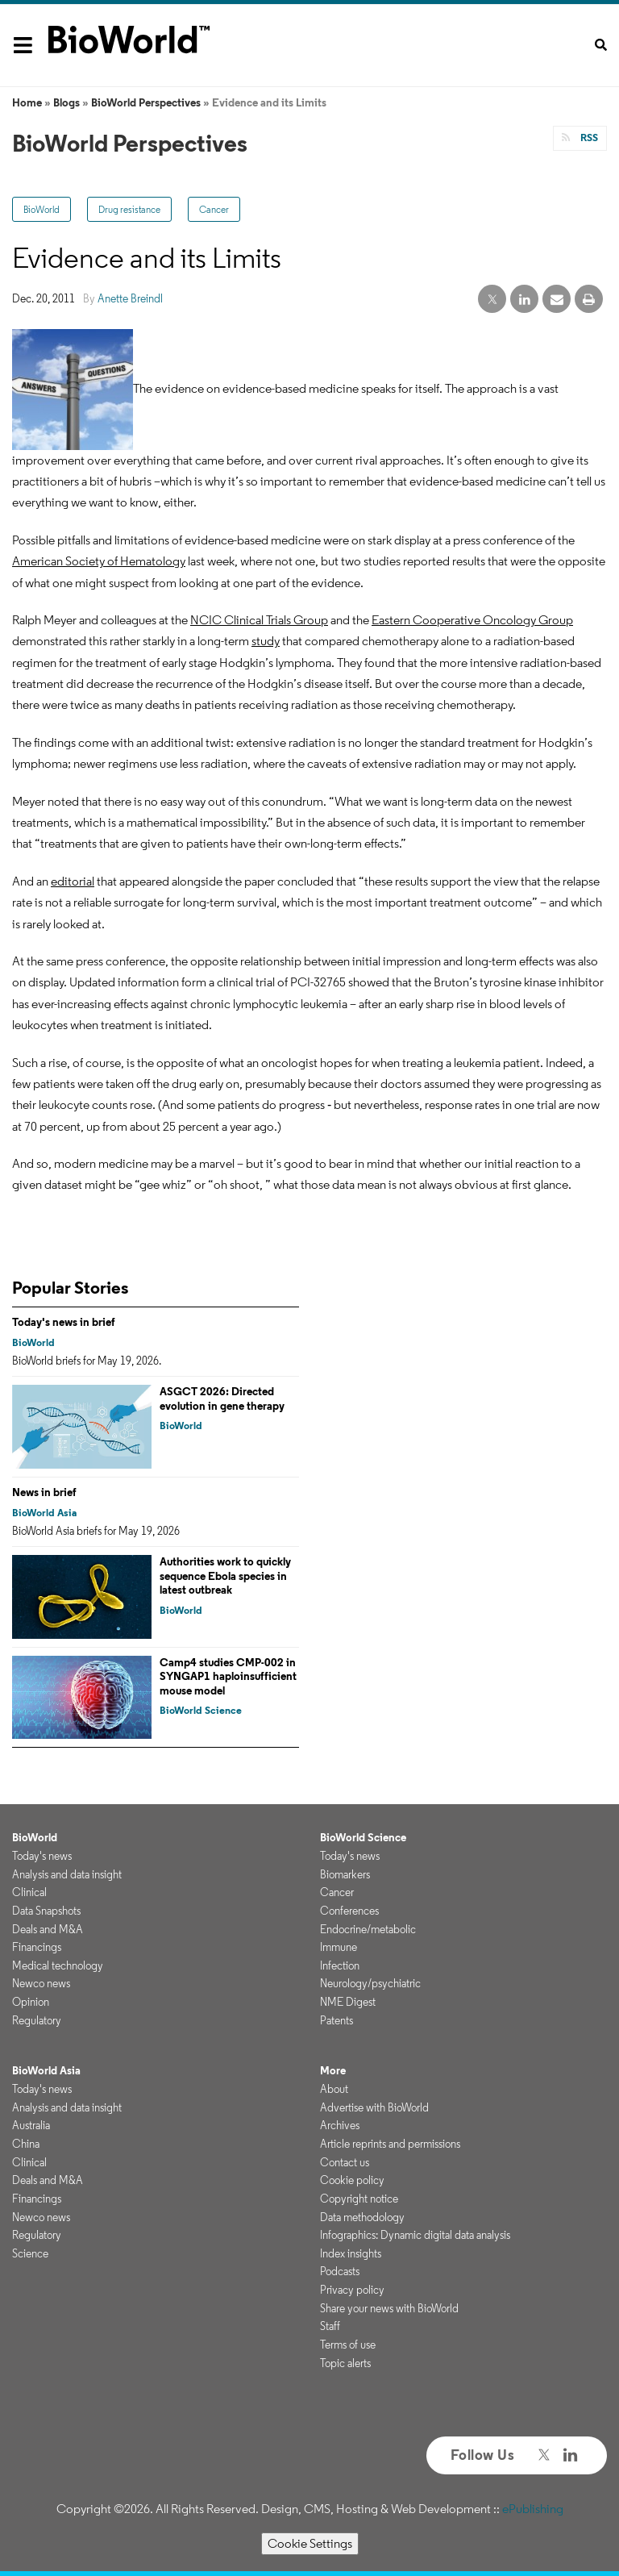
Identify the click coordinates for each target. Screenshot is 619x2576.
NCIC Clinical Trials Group (259, 619)
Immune (338, 1947)
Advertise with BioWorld (374, 2107)
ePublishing (532, 2508)
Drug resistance (129, 209)
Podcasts (339, 2271)
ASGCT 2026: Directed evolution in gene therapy (222, 1398)
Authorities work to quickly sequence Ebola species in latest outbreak (225, 1575)
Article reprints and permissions (390, 2143)
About (334, 2089)
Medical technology (57, 1965)
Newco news (41, 1983)
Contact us (344, 2162)
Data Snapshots (46, 1910)
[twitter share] (492, 299)
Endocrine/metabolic (368, 1929)
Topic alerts (345, 2363)
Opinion (30, 2002)
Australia (31, 2125)
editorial (72, 881)
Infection (339, 1965)
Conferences (349, 1910)
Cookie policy (352, 2180)
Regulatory (36, 2020)
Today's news (42, 1856)
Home (27, 102)
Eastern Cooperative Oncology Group (472, 619)
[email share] (556, 299)
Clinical (29, 1892)
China (25, 2143)
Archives (339, 2125)
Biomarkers (345, 1874)
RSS (588, 137)
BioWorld (41, 209)
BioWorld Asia (44, 1512)
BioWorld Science (201, 1710)
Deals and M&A (47, 1929)
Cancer (214, 209)
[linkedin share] (524, 299)
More (333, 2070)
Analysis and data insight (67, 1874)
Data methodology (362, 2217)
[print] (589, 299)
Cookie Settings (310, 2543)
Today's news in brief (63, 1322)
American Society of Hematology (98, 561)
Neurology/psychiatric (370, 1983)
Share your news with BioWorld (389, 2308)
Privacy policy (352, 2289)
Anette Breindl (130, 298)
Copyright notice (359, 2198)
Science (30, 2253)
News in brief (44, 1492)
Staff (330, 2326)
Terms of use (348, 2344)
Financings (36, 1947)
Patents (336, 2020)
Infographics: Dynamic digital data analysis (415, 2235)
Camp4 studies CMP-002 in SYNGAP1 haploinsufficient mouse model (228, 1676)
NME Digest (348, 2002)
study (265, 640)
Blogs (66, 102)
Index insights (350, 2253)
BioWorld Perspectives (146, 102)
